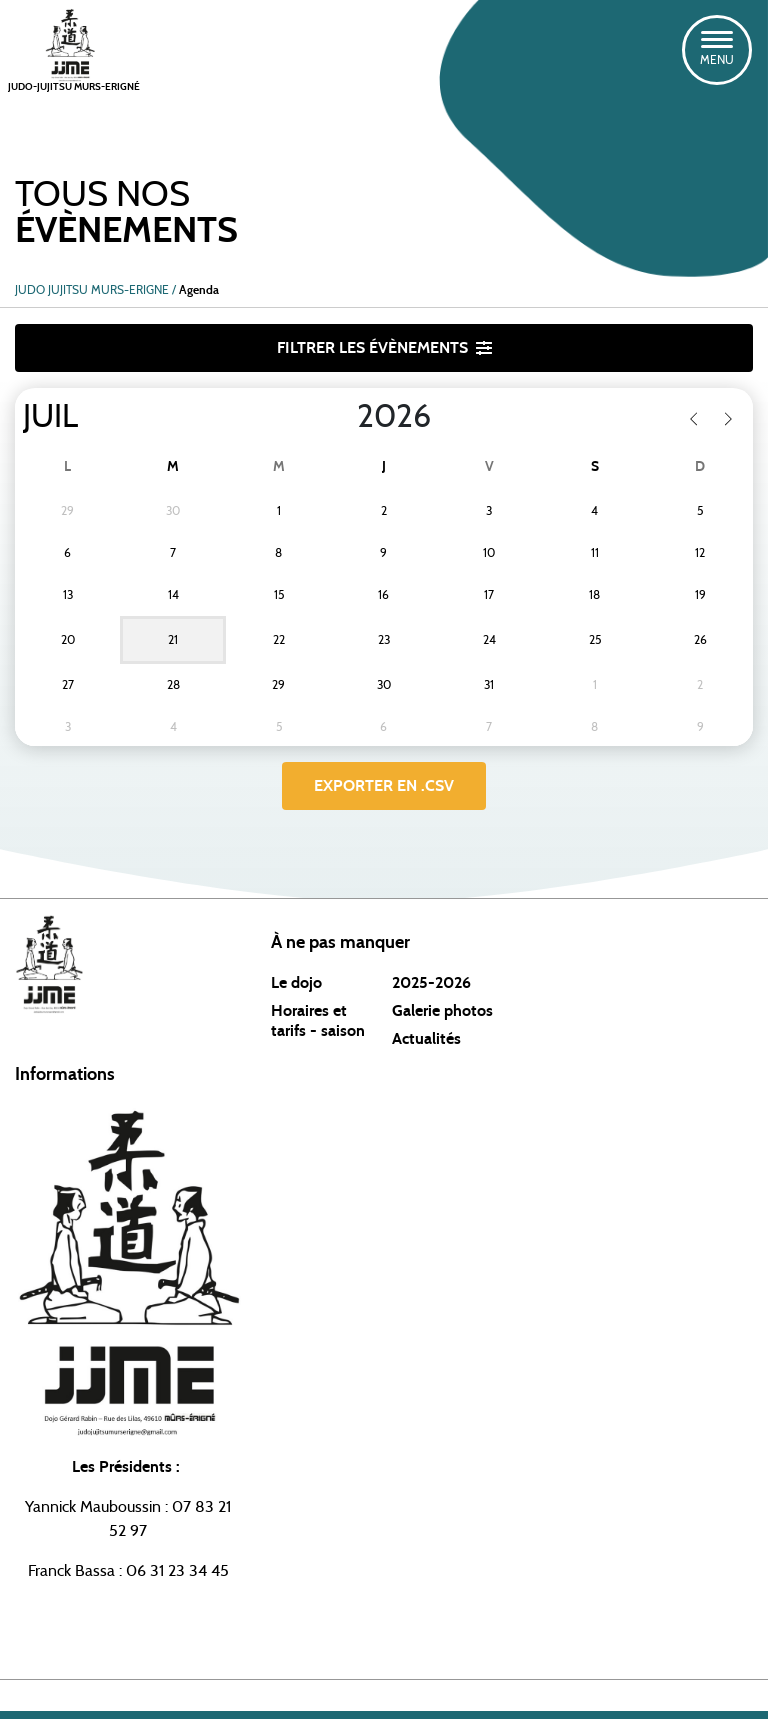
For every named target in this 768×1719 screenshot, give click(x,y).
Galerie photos (442, 1011)
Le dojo (296, 983)
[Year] (341, 417)
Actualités (426, 1039)
